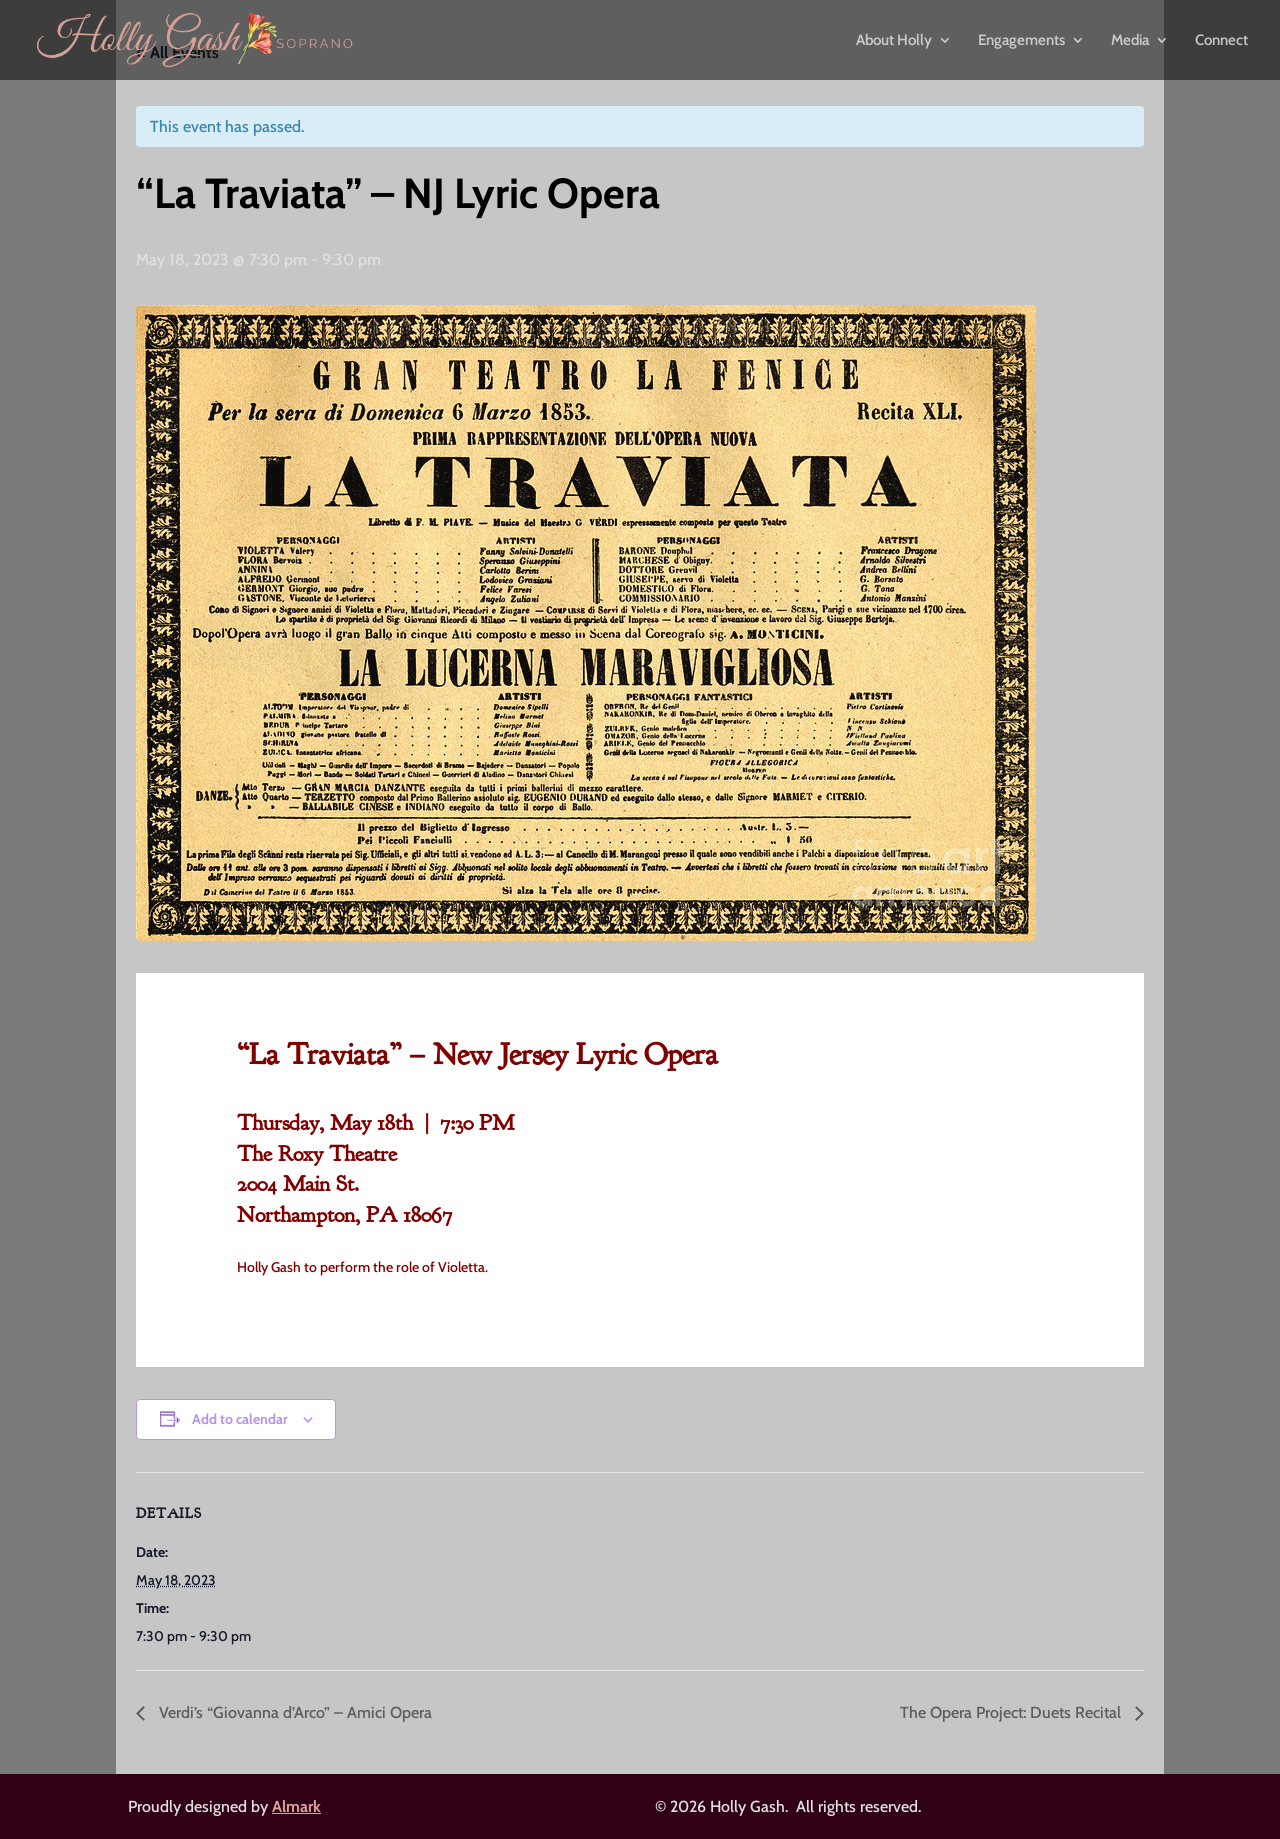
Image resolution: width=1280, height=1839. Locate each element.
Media (1130, 41)
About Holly (894, 41)
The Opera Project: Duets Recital (1012, 1712)
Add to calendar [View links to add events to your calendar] (240, 1419)
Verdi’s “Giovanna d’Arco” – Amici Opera (293, 1712)
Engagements (1021, 41)
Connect (1221, 41)
